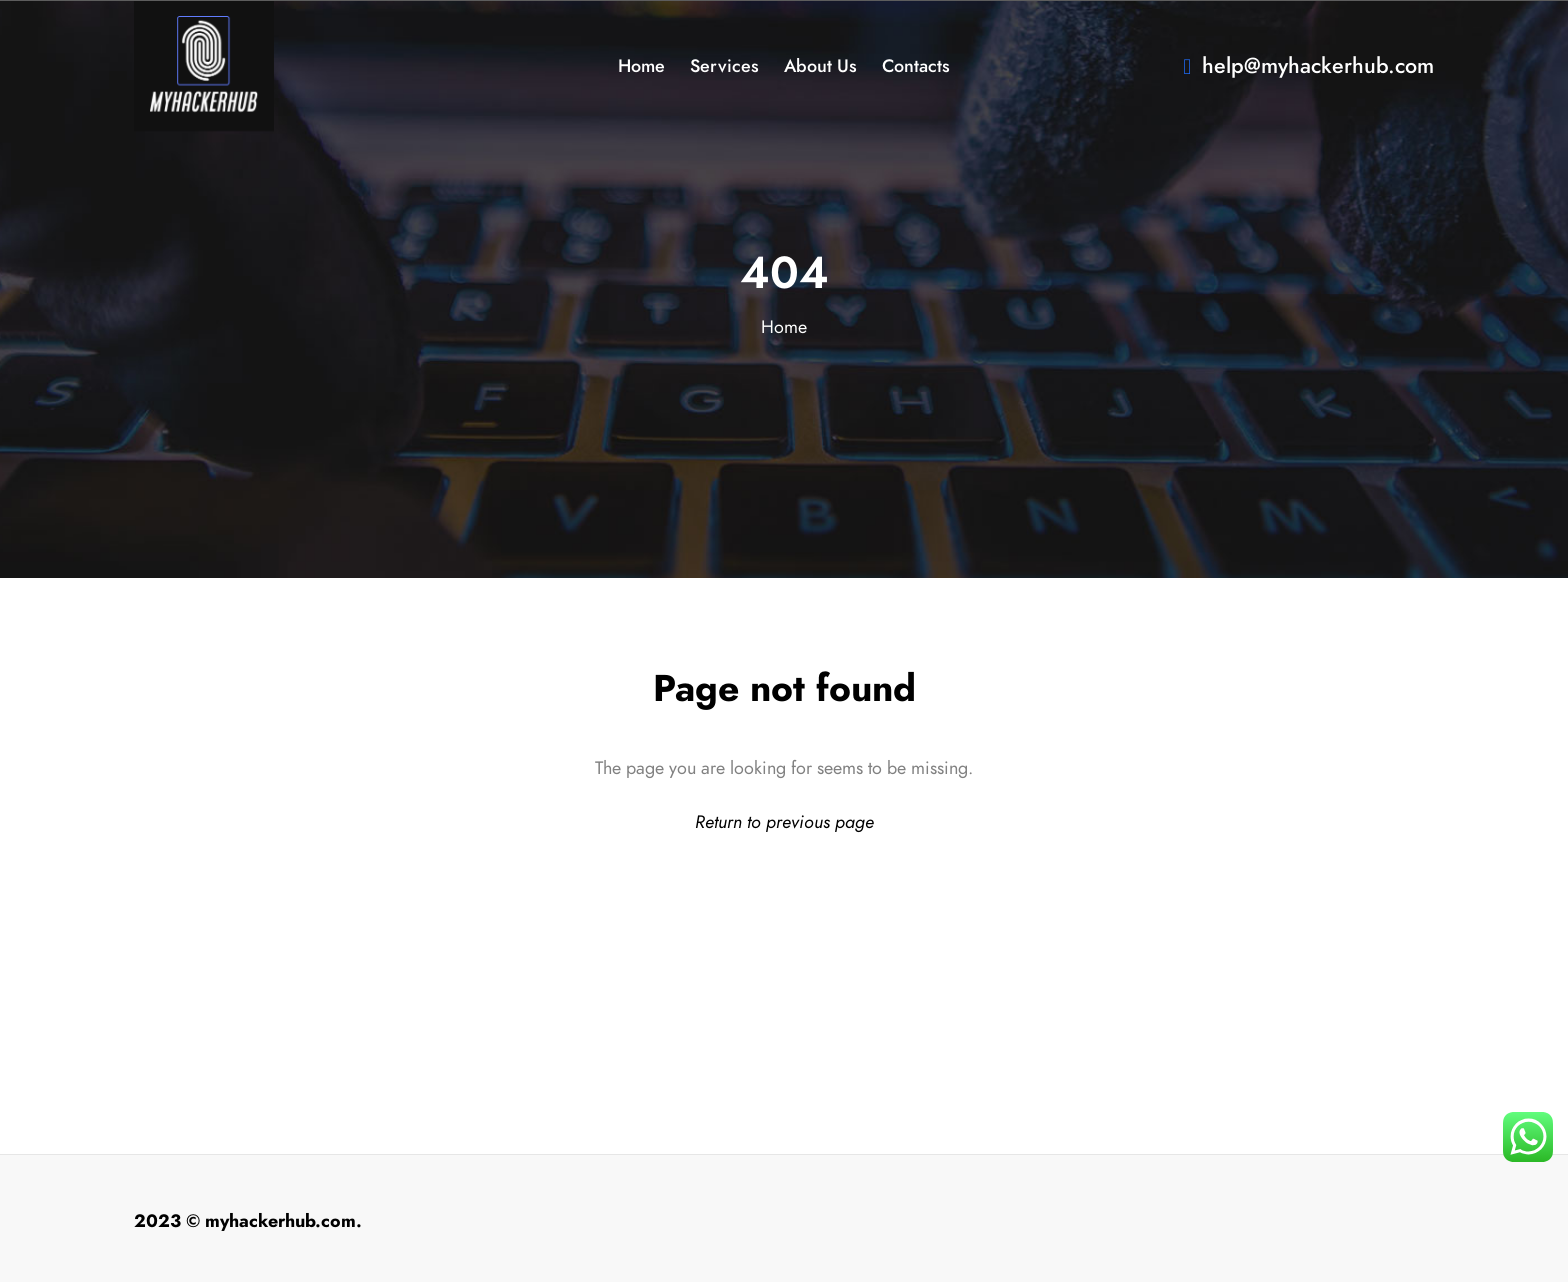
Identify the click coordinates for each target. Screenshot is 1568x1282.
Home (784, 326)
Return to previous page (784, 821)
